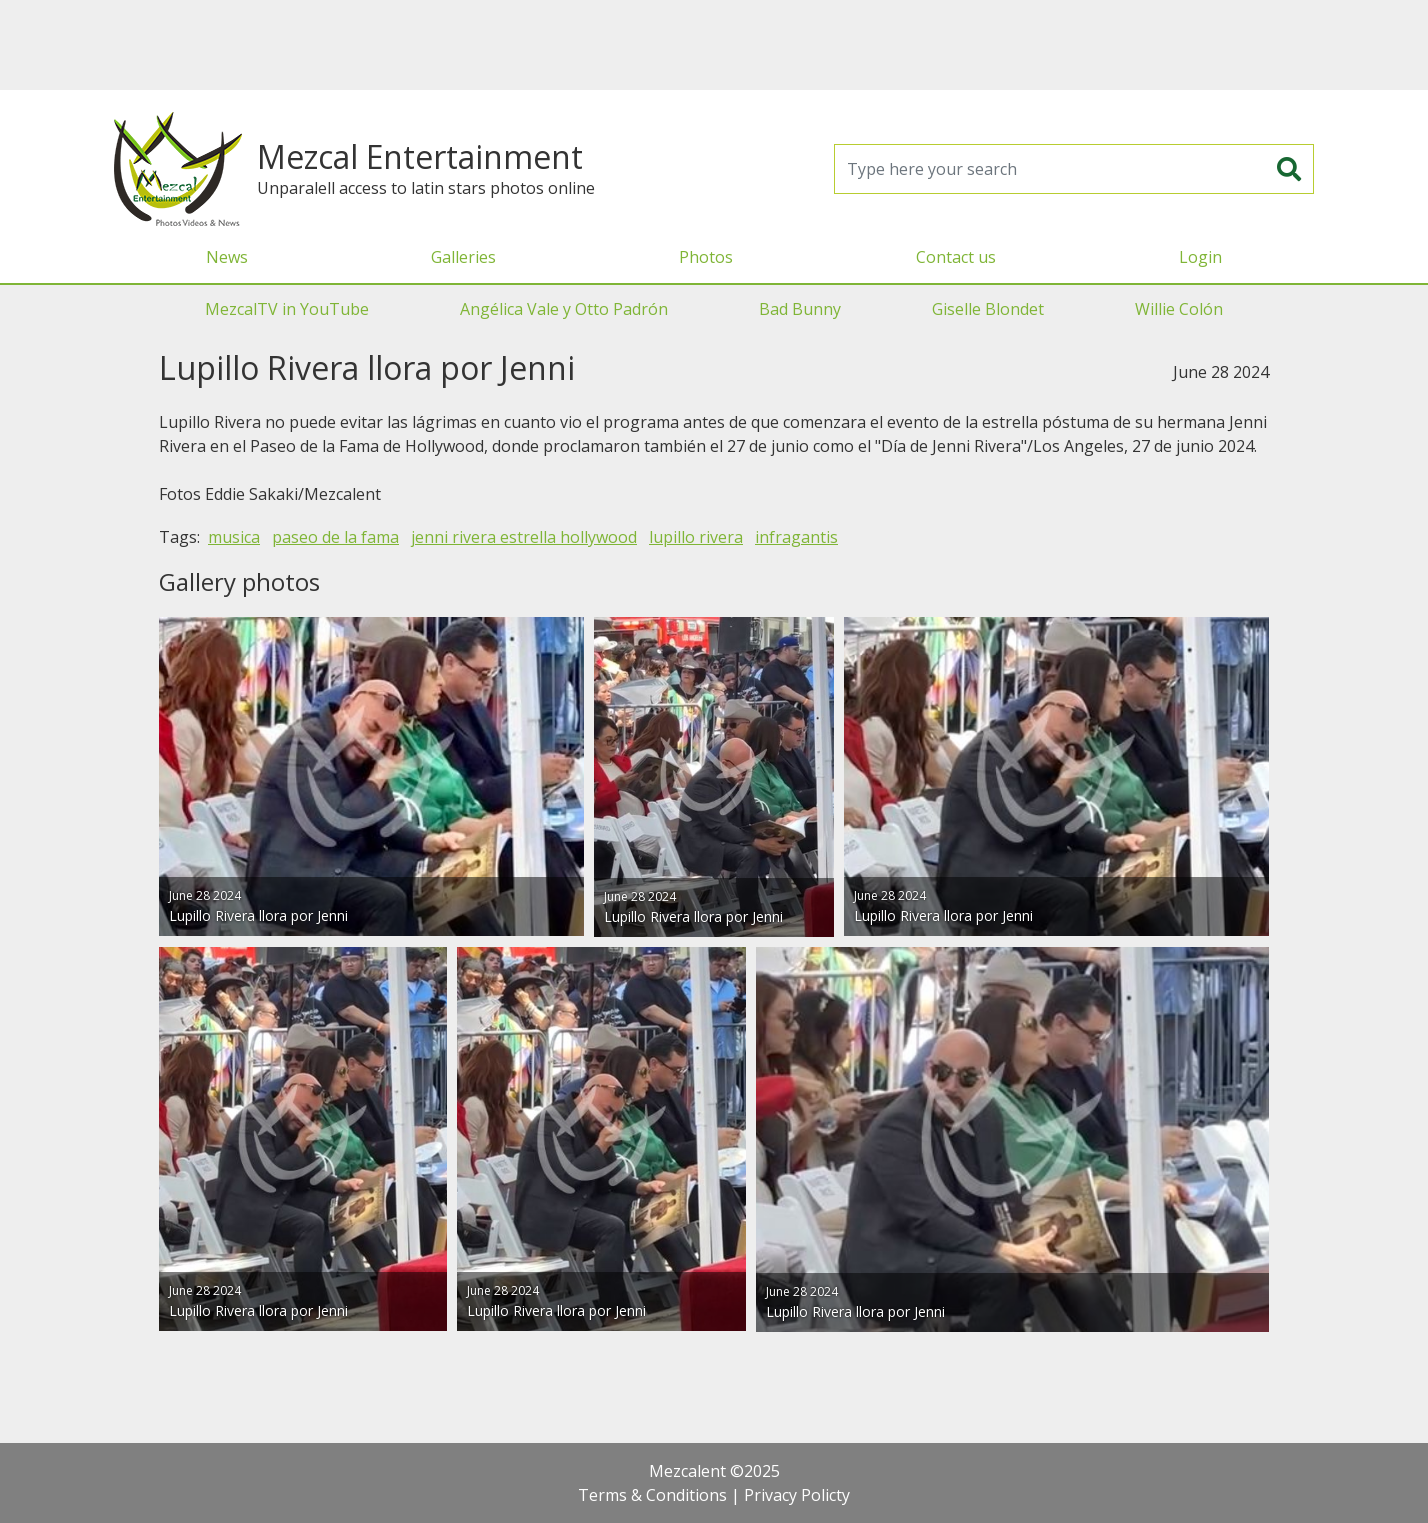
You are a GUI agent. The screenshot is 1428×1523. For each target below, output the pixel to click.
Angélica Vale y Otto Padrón (564, 309)
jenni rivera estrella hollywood (524, 537)
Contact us (956, 257)
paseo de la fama (335, 537)
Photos (706, 257)
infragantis (796, 537)
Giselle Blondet (988, 309)
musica (234, 537)
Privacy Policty (797, 1495)
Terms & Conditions (652, 1495)
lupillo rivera (696, 537)
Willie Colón (1179, 309)
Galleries (463, 257)
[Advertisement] (714, 45)
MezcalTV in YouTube (287, 309)
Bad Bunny (800, 309)
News (227, 257)
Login (1200, 257)
